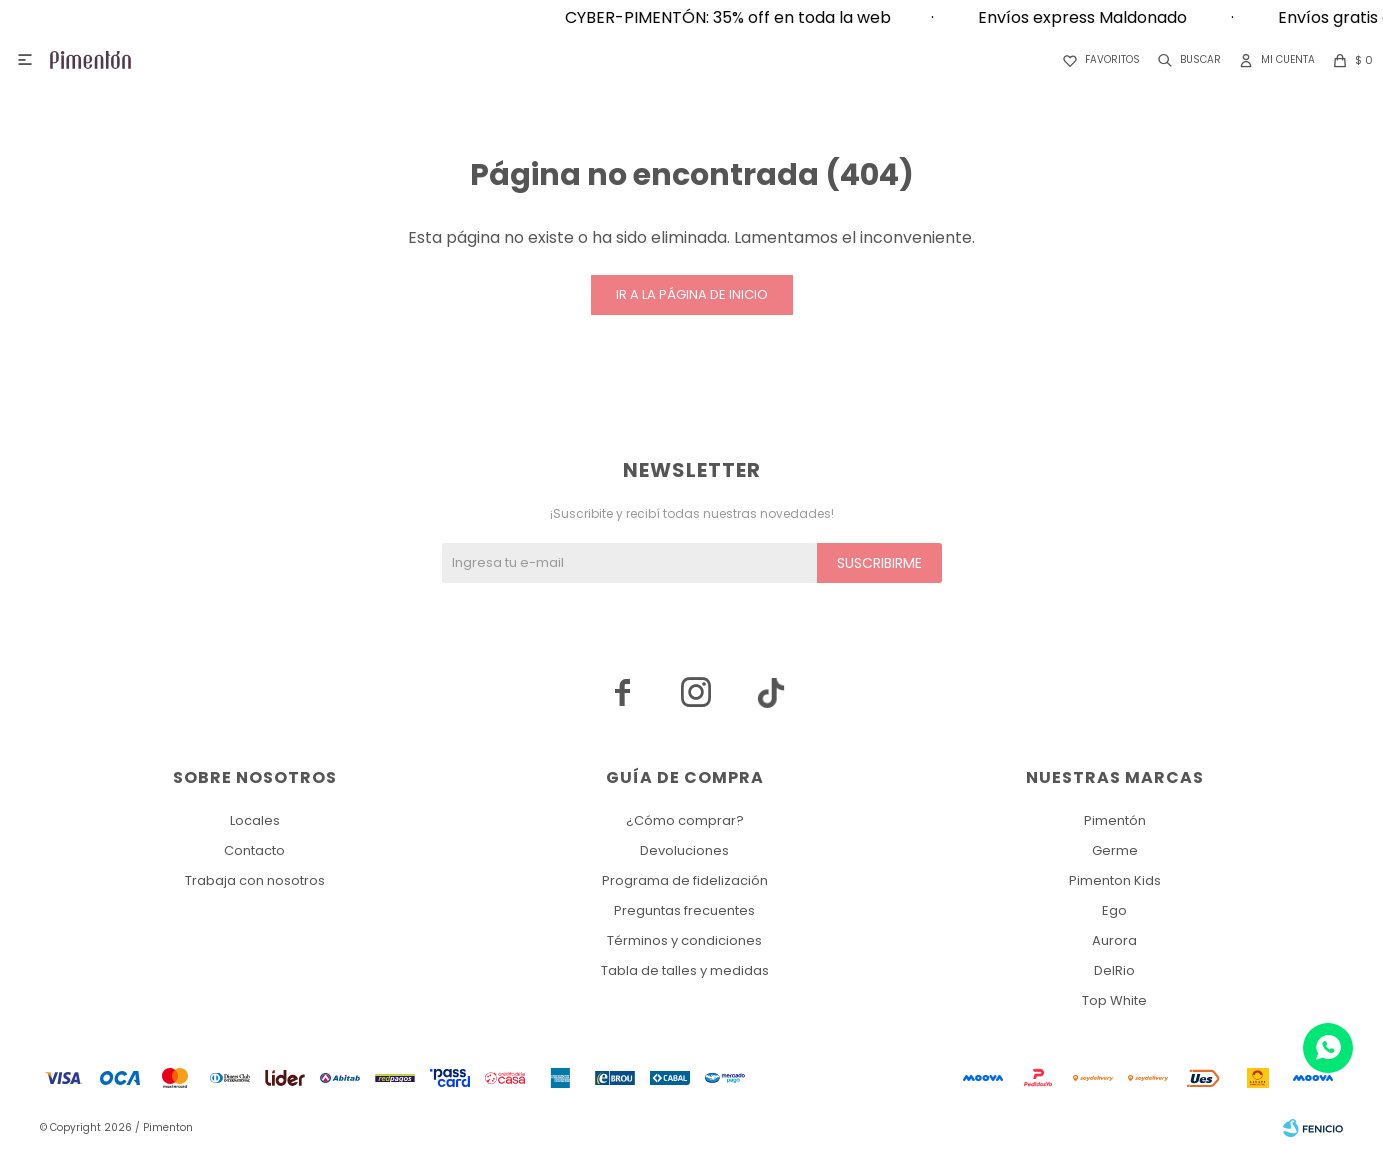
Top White (1114, 1000)
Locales (255, 820)
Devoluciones (684, 850)
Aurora (1114, 940)
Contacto (254, 850)
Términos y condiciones (684, 940)
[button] (1185, 60)
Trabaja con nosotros (255, 880)
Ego (1114, 910)
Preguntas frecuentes (684, 910)
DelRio (1114, 970)
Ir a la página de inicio (692, 294)
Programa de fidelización (685, 880)
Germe (1115, 850)
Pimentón (1115, 820)
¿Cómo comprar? (685, 820)
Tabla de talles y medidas (685, 970)
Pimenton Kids (1115, 880)
